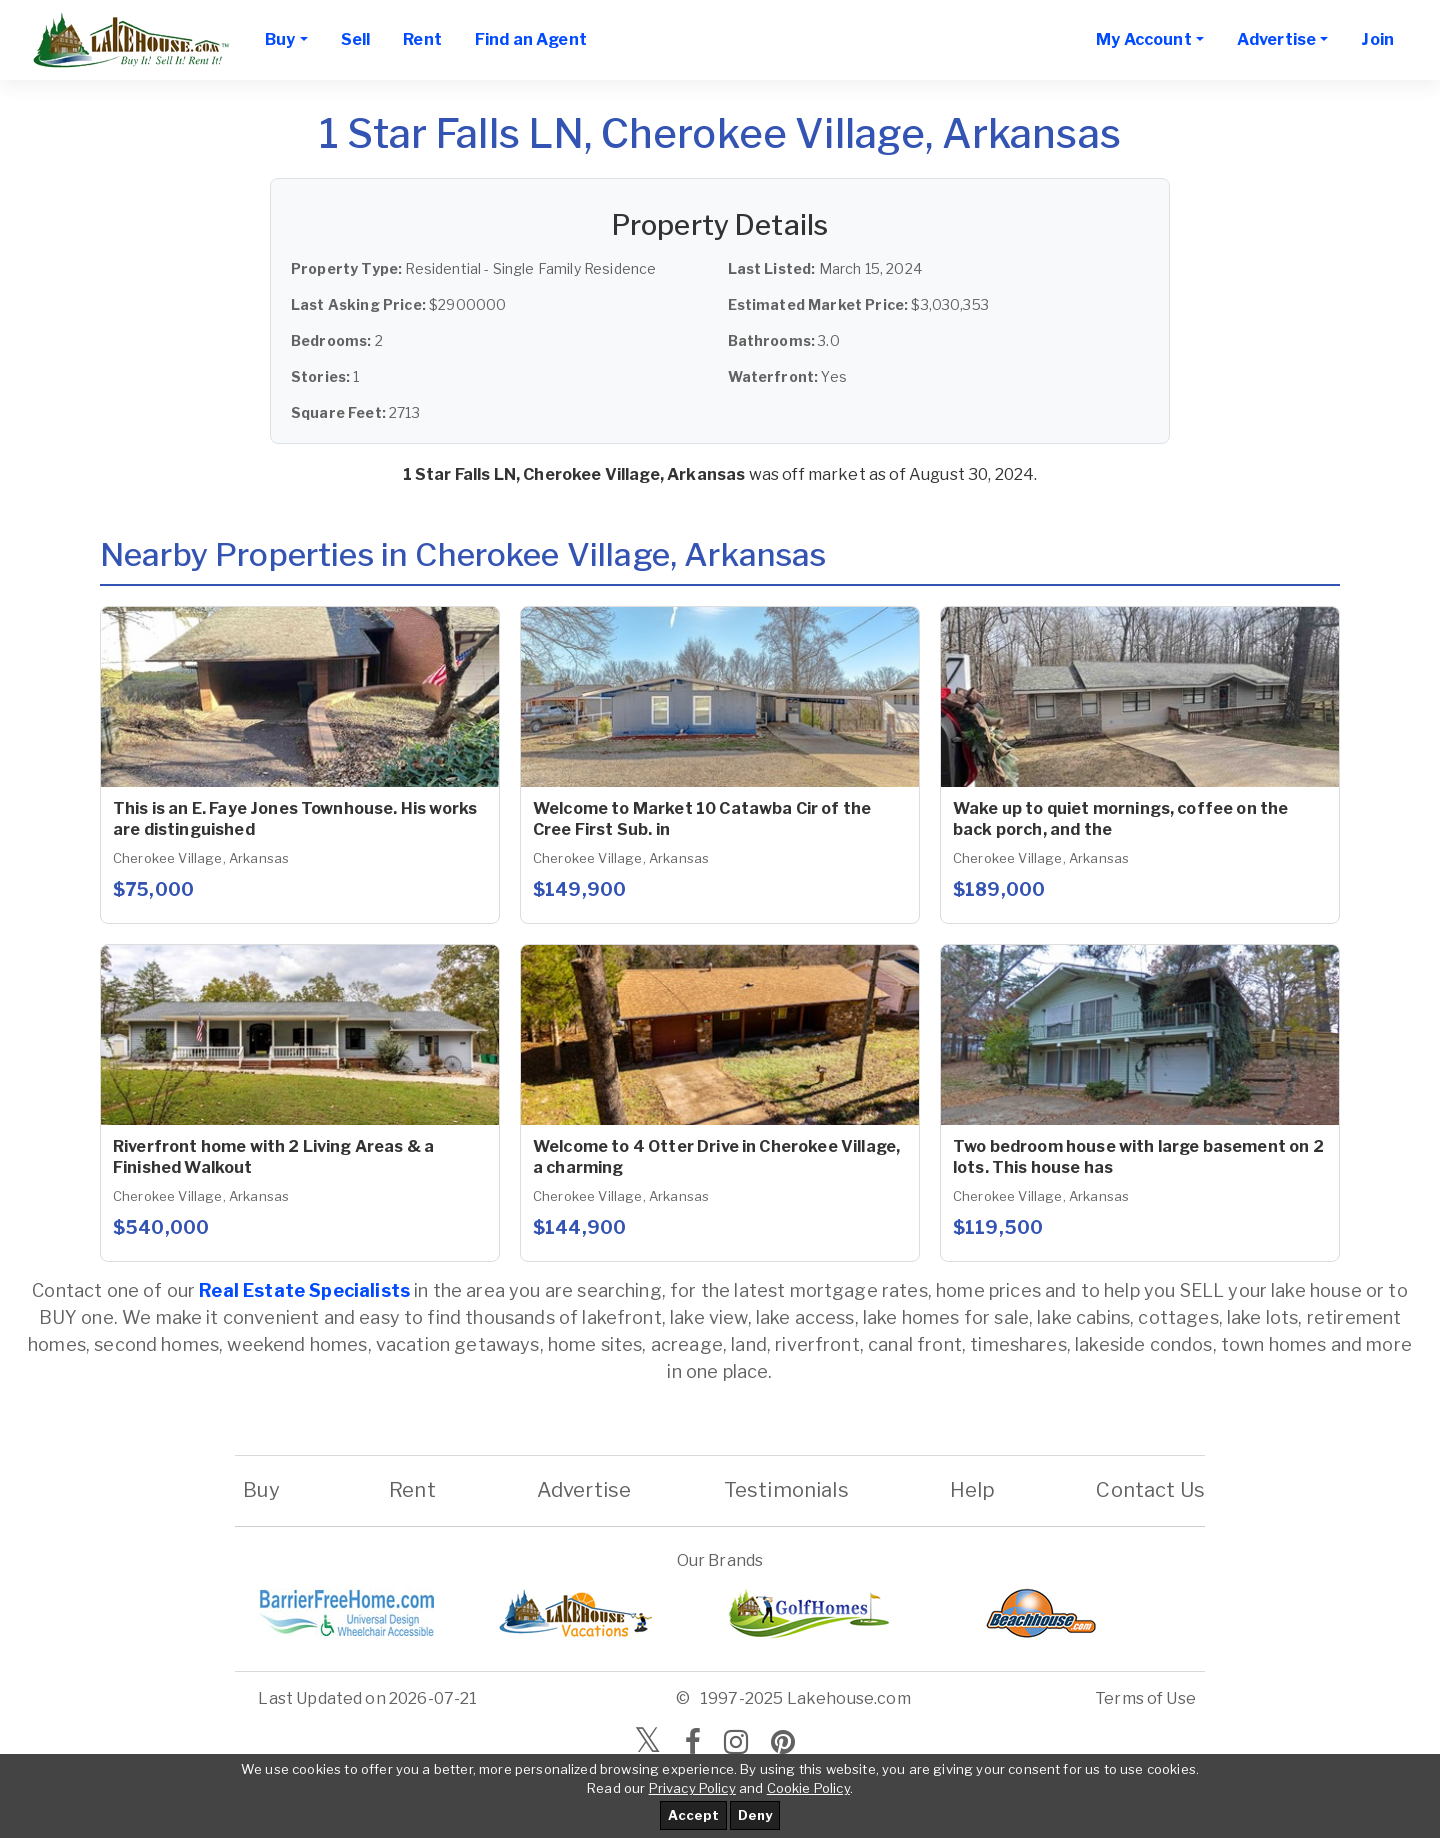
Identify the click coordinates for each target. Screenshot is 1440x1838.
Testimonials (786, 1490)
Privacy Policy (692, 1788)
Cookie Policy (808, 1788)
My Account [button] (1144, 39)
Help (972, 1490)
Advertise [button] (1276, 39)
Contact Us (1150, 1490)
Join (1377, 39)
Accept (693, 1815)
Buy (261, 1490)
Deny (755, 1815)
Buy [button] (280, 39)
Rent (422, 39)
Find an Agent (531, 39)
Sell (356, 39)
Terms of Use (1145, 1698)
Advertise (584, 1490)
